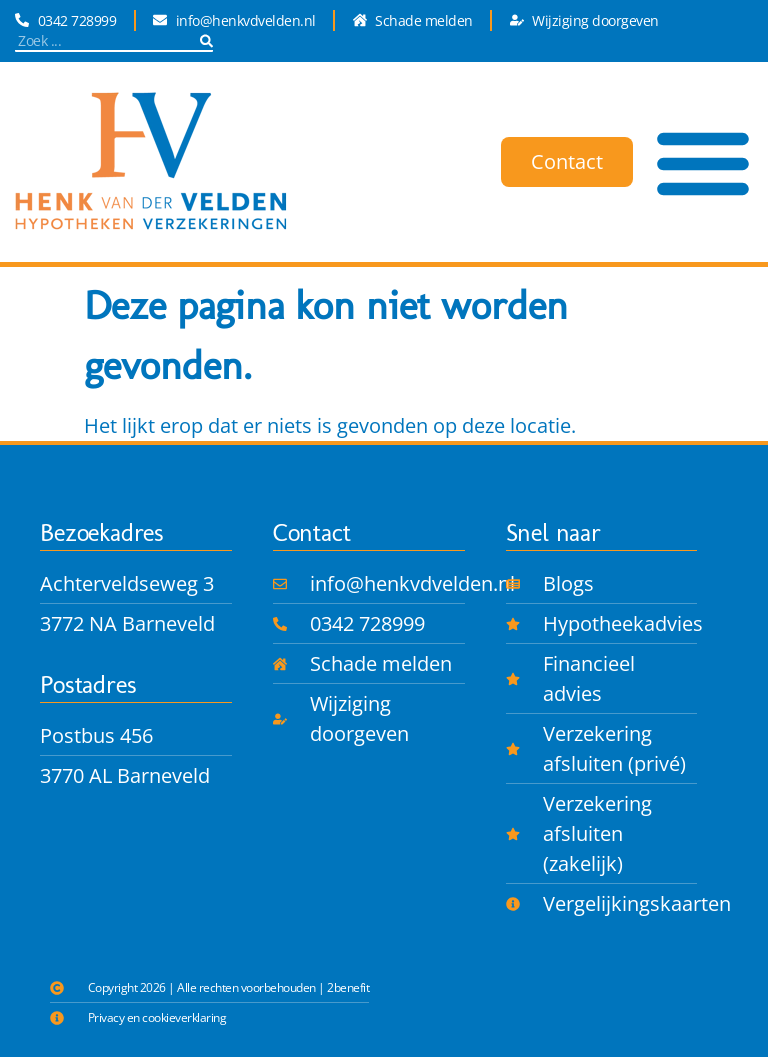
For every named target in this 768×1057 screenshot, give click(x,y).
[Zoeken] (206, 40)
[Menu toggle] (703, 162)
